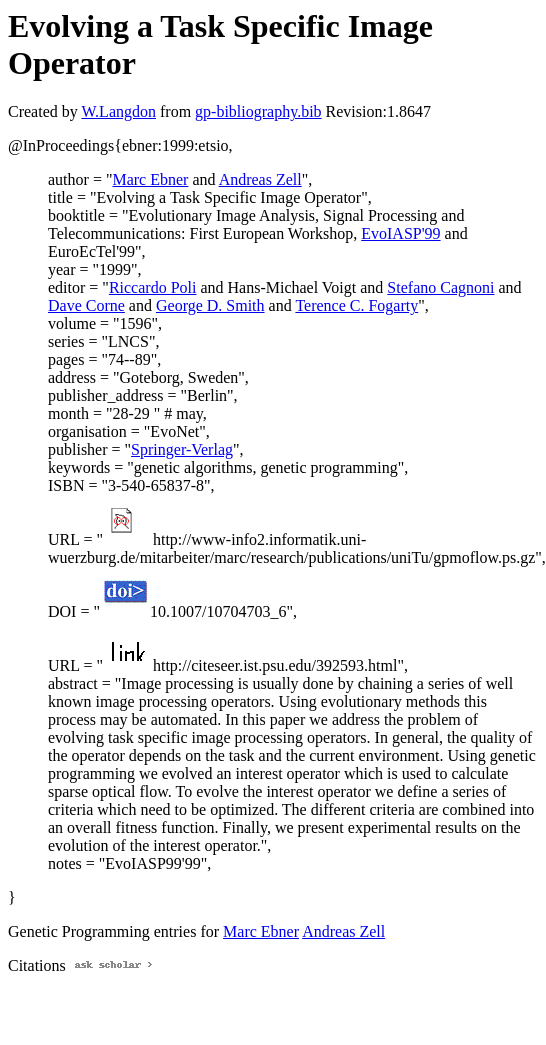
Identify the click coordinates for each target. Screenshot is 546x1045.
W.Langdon (118, 111)
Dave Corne (86, 305)
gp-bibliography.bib (258, 111)
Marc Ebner (150, 179)
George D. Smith (210, 305)
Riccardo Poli (153, 287)
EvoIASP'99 (400, 233)
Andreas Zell (260, 179)
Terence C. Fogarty (356, 305)
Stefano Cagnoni (440, 287)
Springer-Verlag (182, 449)
